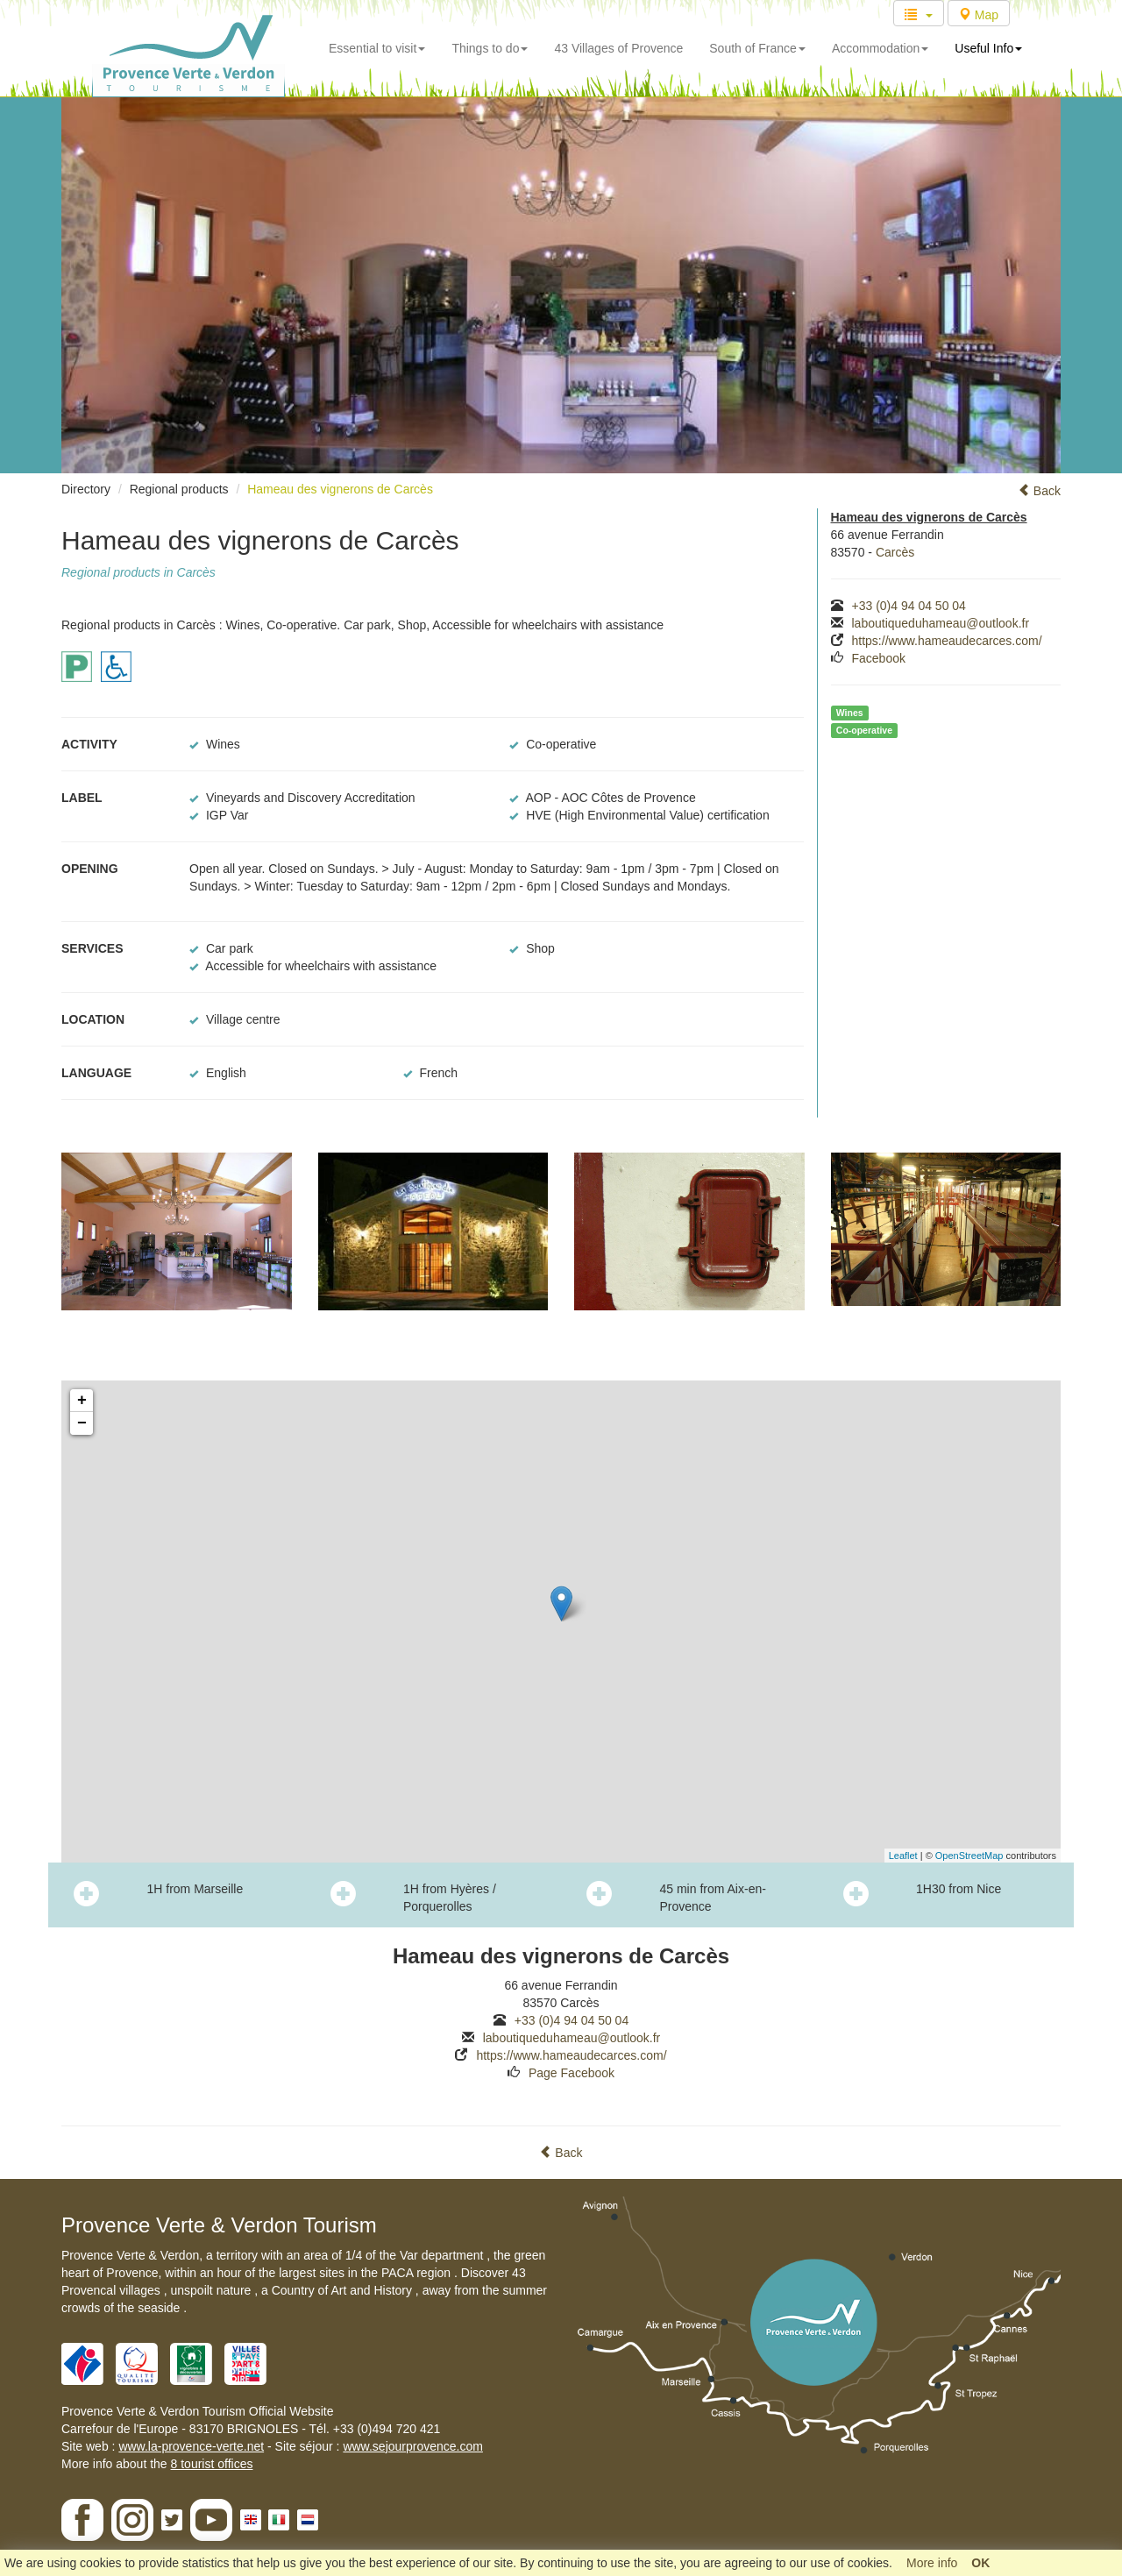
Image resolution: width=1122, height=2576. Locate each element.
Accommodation (880, 48)
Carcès (895, 552)
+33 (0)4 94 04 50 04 (909, 606)
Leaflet (903, 1855)
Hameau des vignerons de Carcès (340, 489)
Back (1039, 491)
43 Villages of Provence (618, 48)
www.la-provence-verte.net (191, 2446)
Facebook (878, 658)
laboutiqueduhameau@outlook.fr (941, 623)
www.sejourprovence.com (413, 2446)
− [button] (82, 1423)
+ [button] (82, 1400)
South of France (757, 48)
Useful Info (988, 48)
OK (980, 2563)
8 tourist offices (212, 2464)
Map (978, 15)
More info (931, 2563)
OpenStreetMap (969, 1855)
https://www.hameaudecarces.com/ (947, 641)
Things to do (489, 48)
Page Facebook (571, 2073)
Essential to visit (377, 48)
